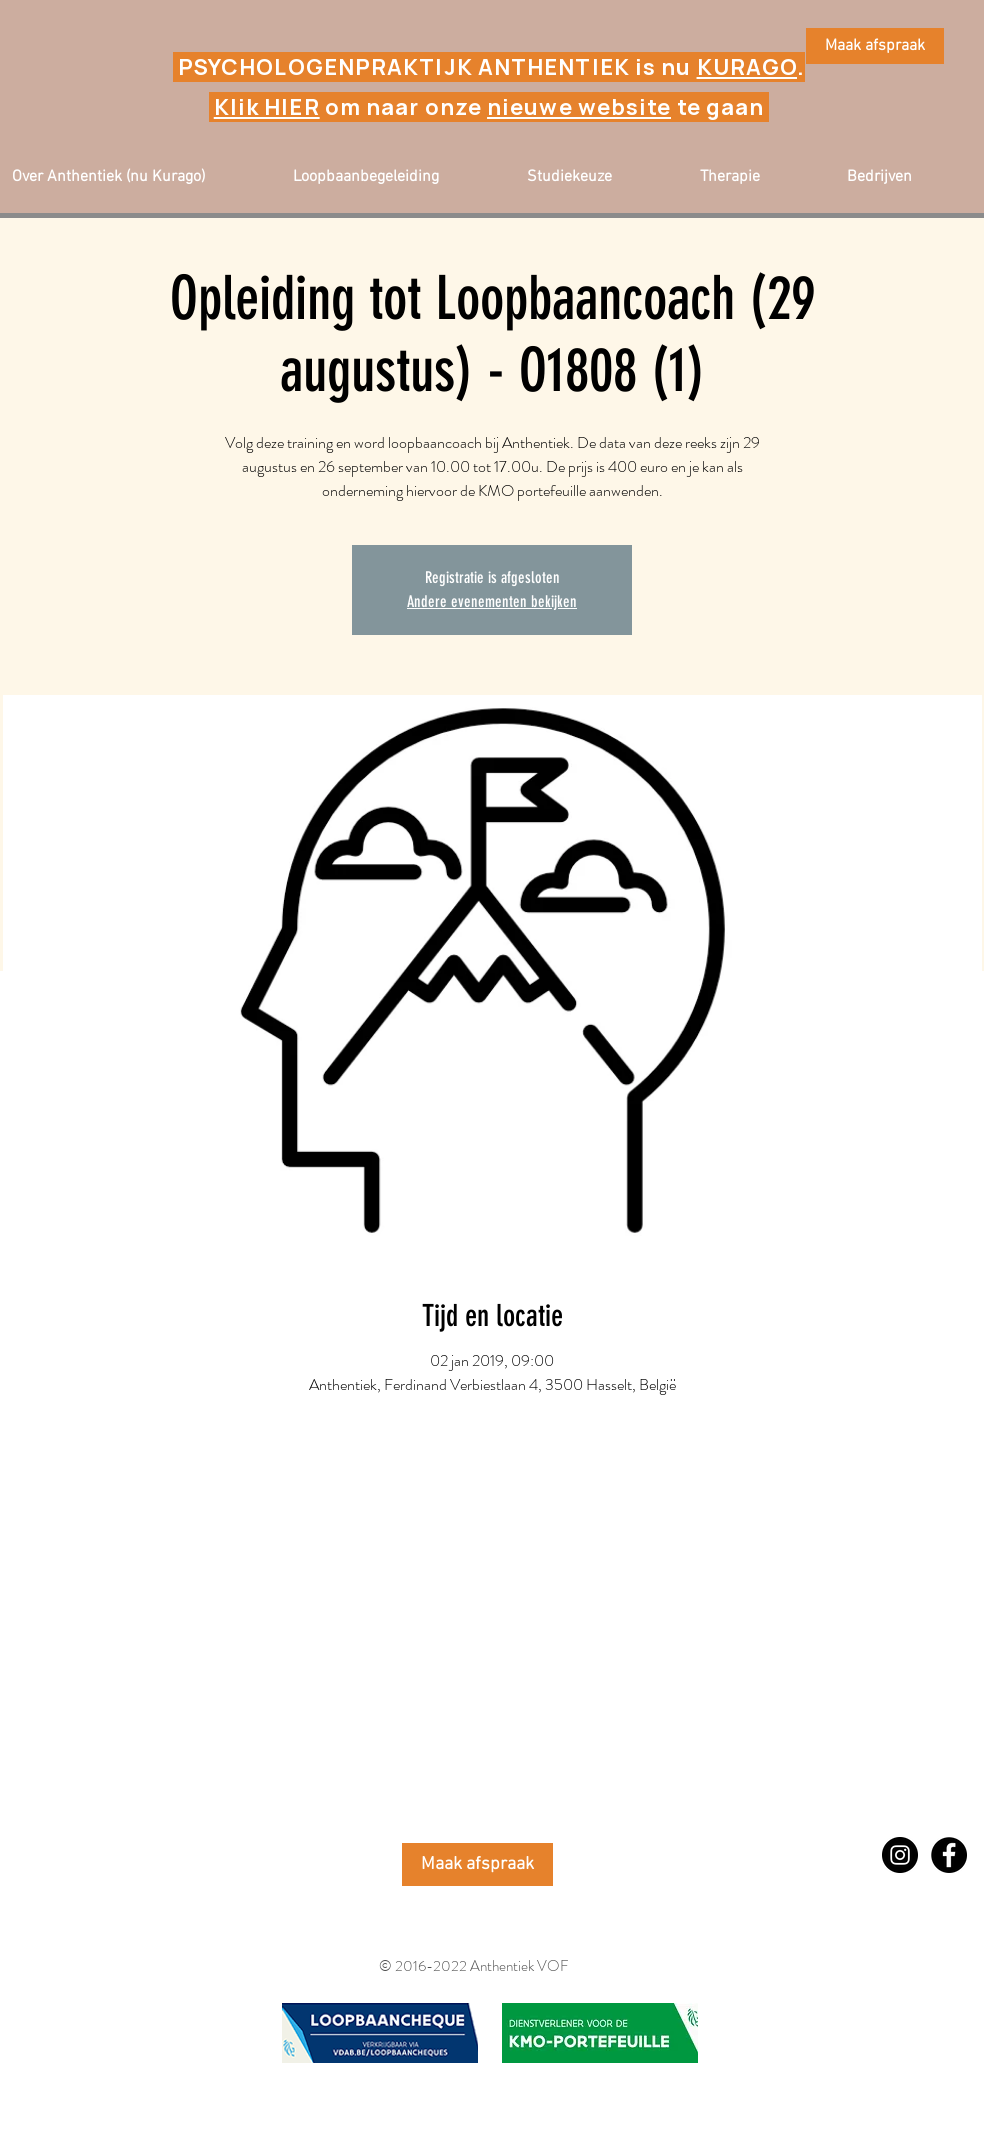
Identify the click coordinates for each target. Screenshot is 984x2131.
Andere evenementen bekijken (492, 601)
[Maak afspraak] (875, 46)
